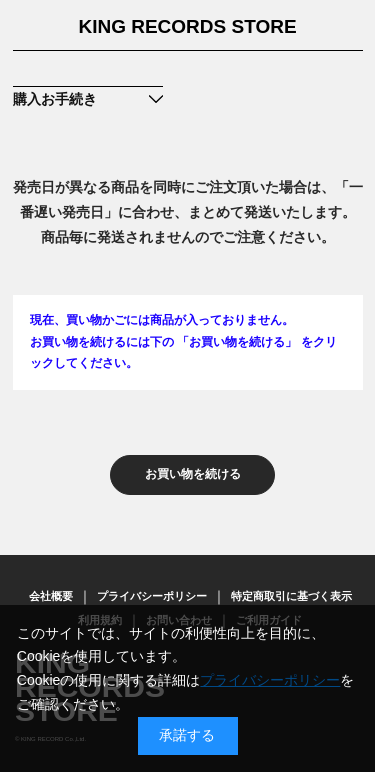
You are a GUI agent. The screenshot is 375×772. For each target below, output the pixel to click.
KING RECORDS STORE (187, 26)
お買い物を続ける (193, 474)
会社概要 (51, 596)
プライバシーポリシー (152, 596)
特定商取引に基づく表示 (291, 596)
